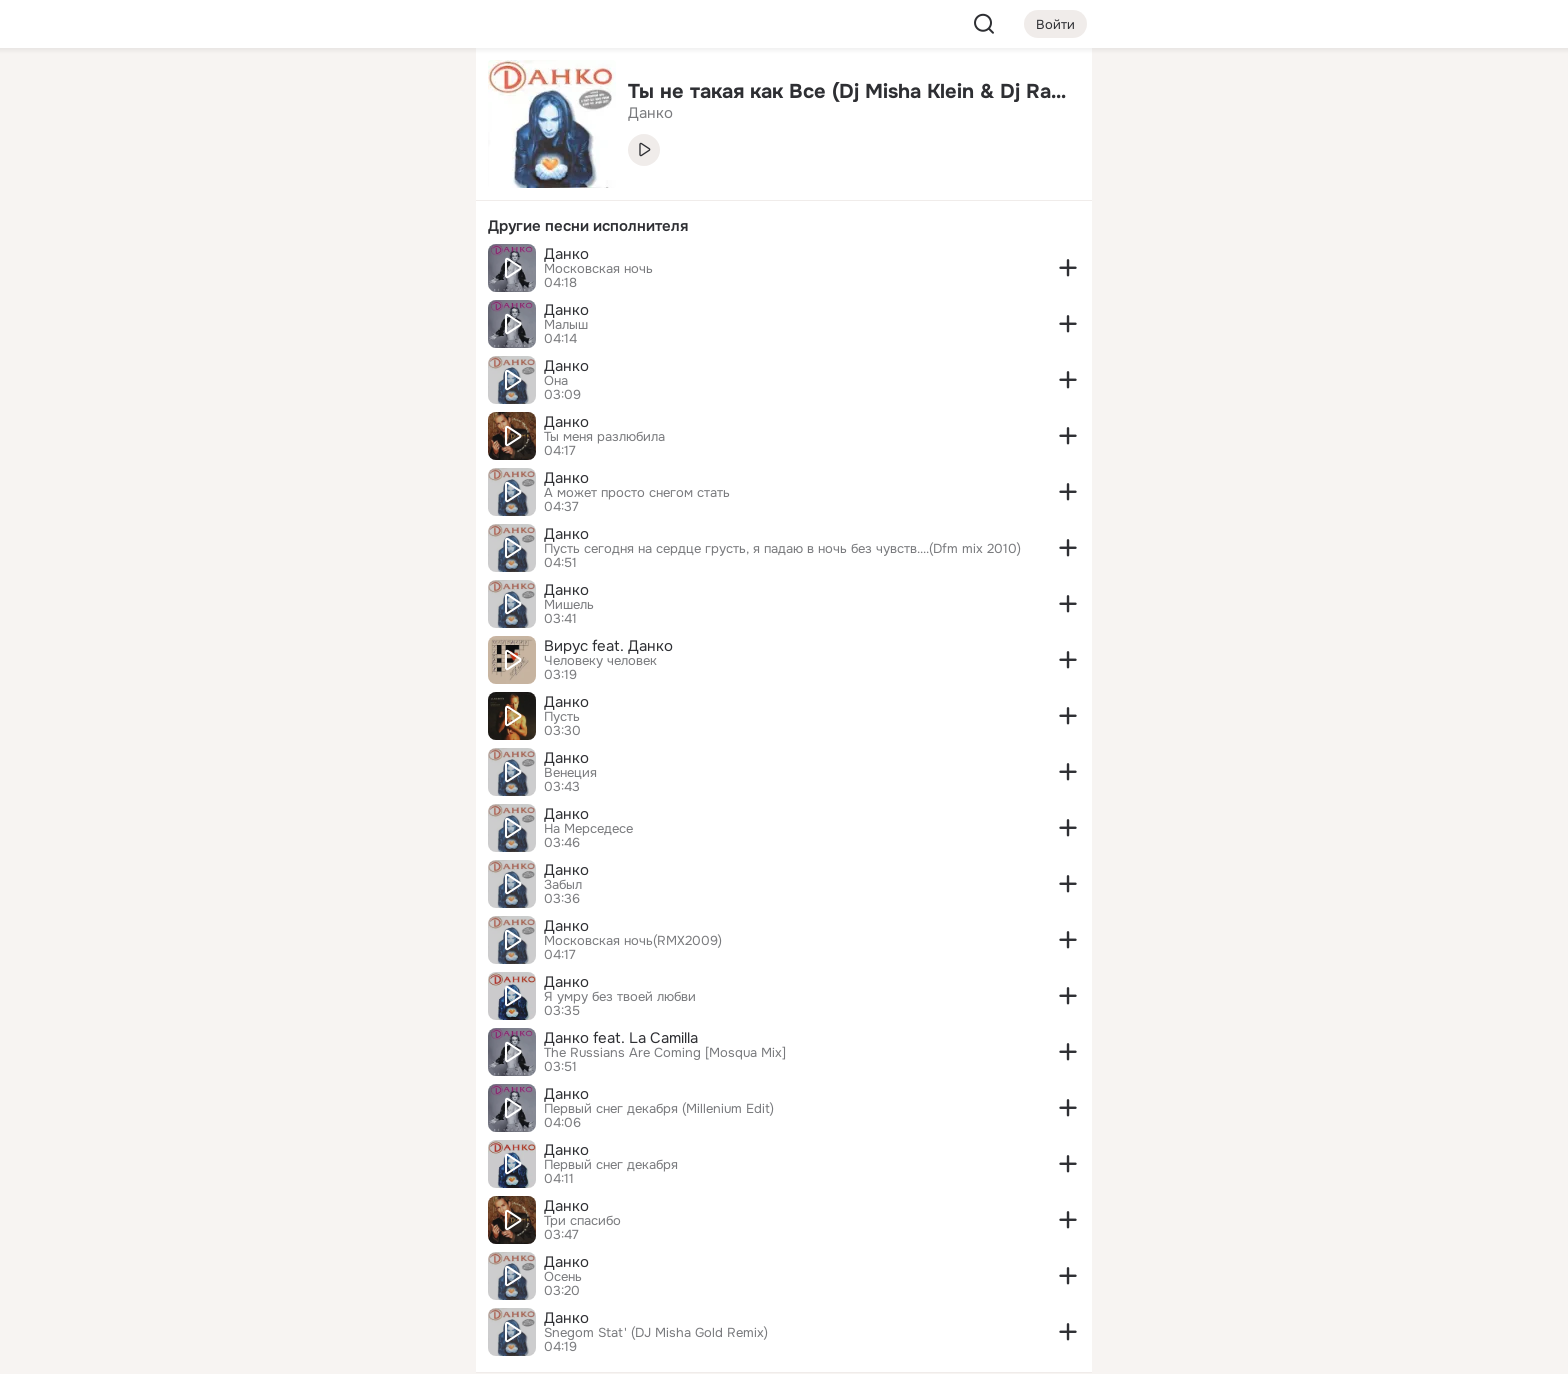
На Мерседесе (588, 829)
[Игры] (416, 272)
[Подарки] (240, 272)
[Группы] (416, 96)
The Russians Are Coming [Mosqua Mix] (665, 1053)
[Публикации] (240, 184)
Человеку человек (600, 661)
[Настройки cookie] (328, 1347)
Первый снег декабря (611, 1165)
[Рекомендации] (328, 360)
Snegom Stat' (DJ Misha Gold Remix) (656, 1333)
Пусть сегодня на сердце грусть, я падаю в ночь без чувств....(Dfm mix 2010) (782, 549)
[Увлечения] (328, 96)
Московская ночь (598, 269)
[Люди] (328, 184)
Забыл (563, 885)
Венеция (570, 773)
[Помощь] (240, 360)
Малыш (566, 325)
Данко (566, 254)
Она (556, 381)
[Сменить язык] (328, 1262)
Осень (563, 1277)
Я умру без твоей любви (620, 997)
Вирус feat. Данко (608, 646)
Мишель (569, 605)
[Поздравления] (328, 272)
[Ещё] (328, 1219)
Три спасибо (582, 1221)
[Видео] (416, 184)
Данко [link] (650, 113)
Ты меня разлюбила (604, 437)
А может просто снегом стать (637, 493)
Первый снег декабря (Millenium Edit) (659, 1109)
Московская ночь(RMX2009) (633, 941)
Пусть (562, 717)
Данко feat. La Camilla (621, 1038)
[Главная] (240, 96)
